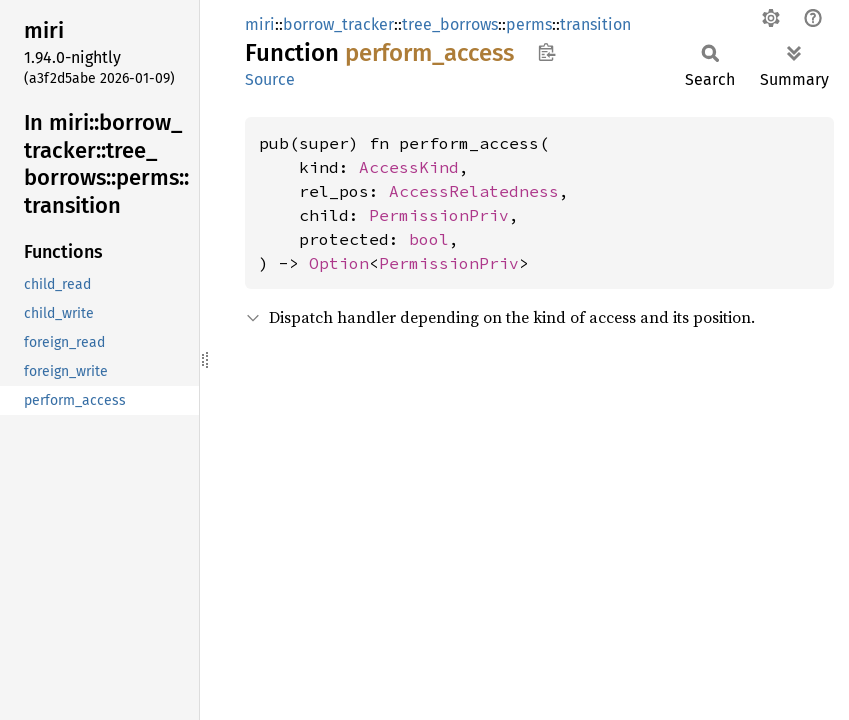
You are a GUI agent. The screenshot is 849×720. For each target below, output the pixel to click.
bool (429, 239)
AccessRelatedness (474, 191)
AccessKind (409, 167)
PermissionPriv (439, 215)
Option (339, 263)
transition (595, 24)
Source (270, 79)
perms (529, 24)
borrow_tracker (338, 24)
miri (260, 24)
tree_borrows (450, 24)
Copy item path (546, 52)
